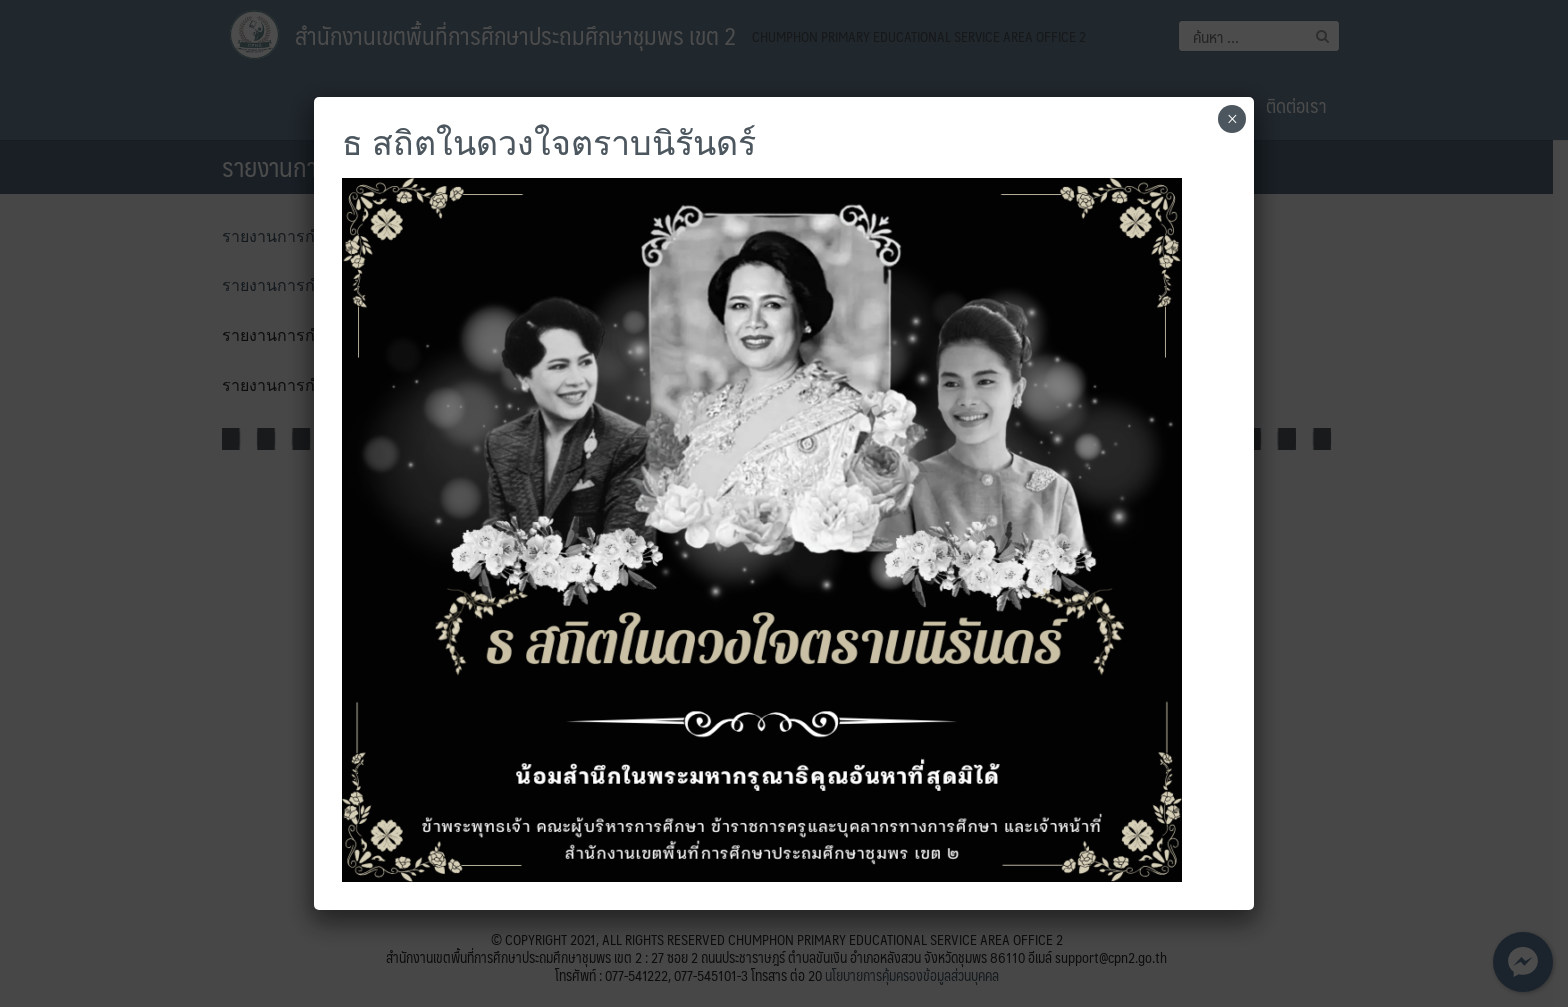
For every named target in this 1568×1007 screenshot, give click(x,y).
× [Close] (1232, 119)
